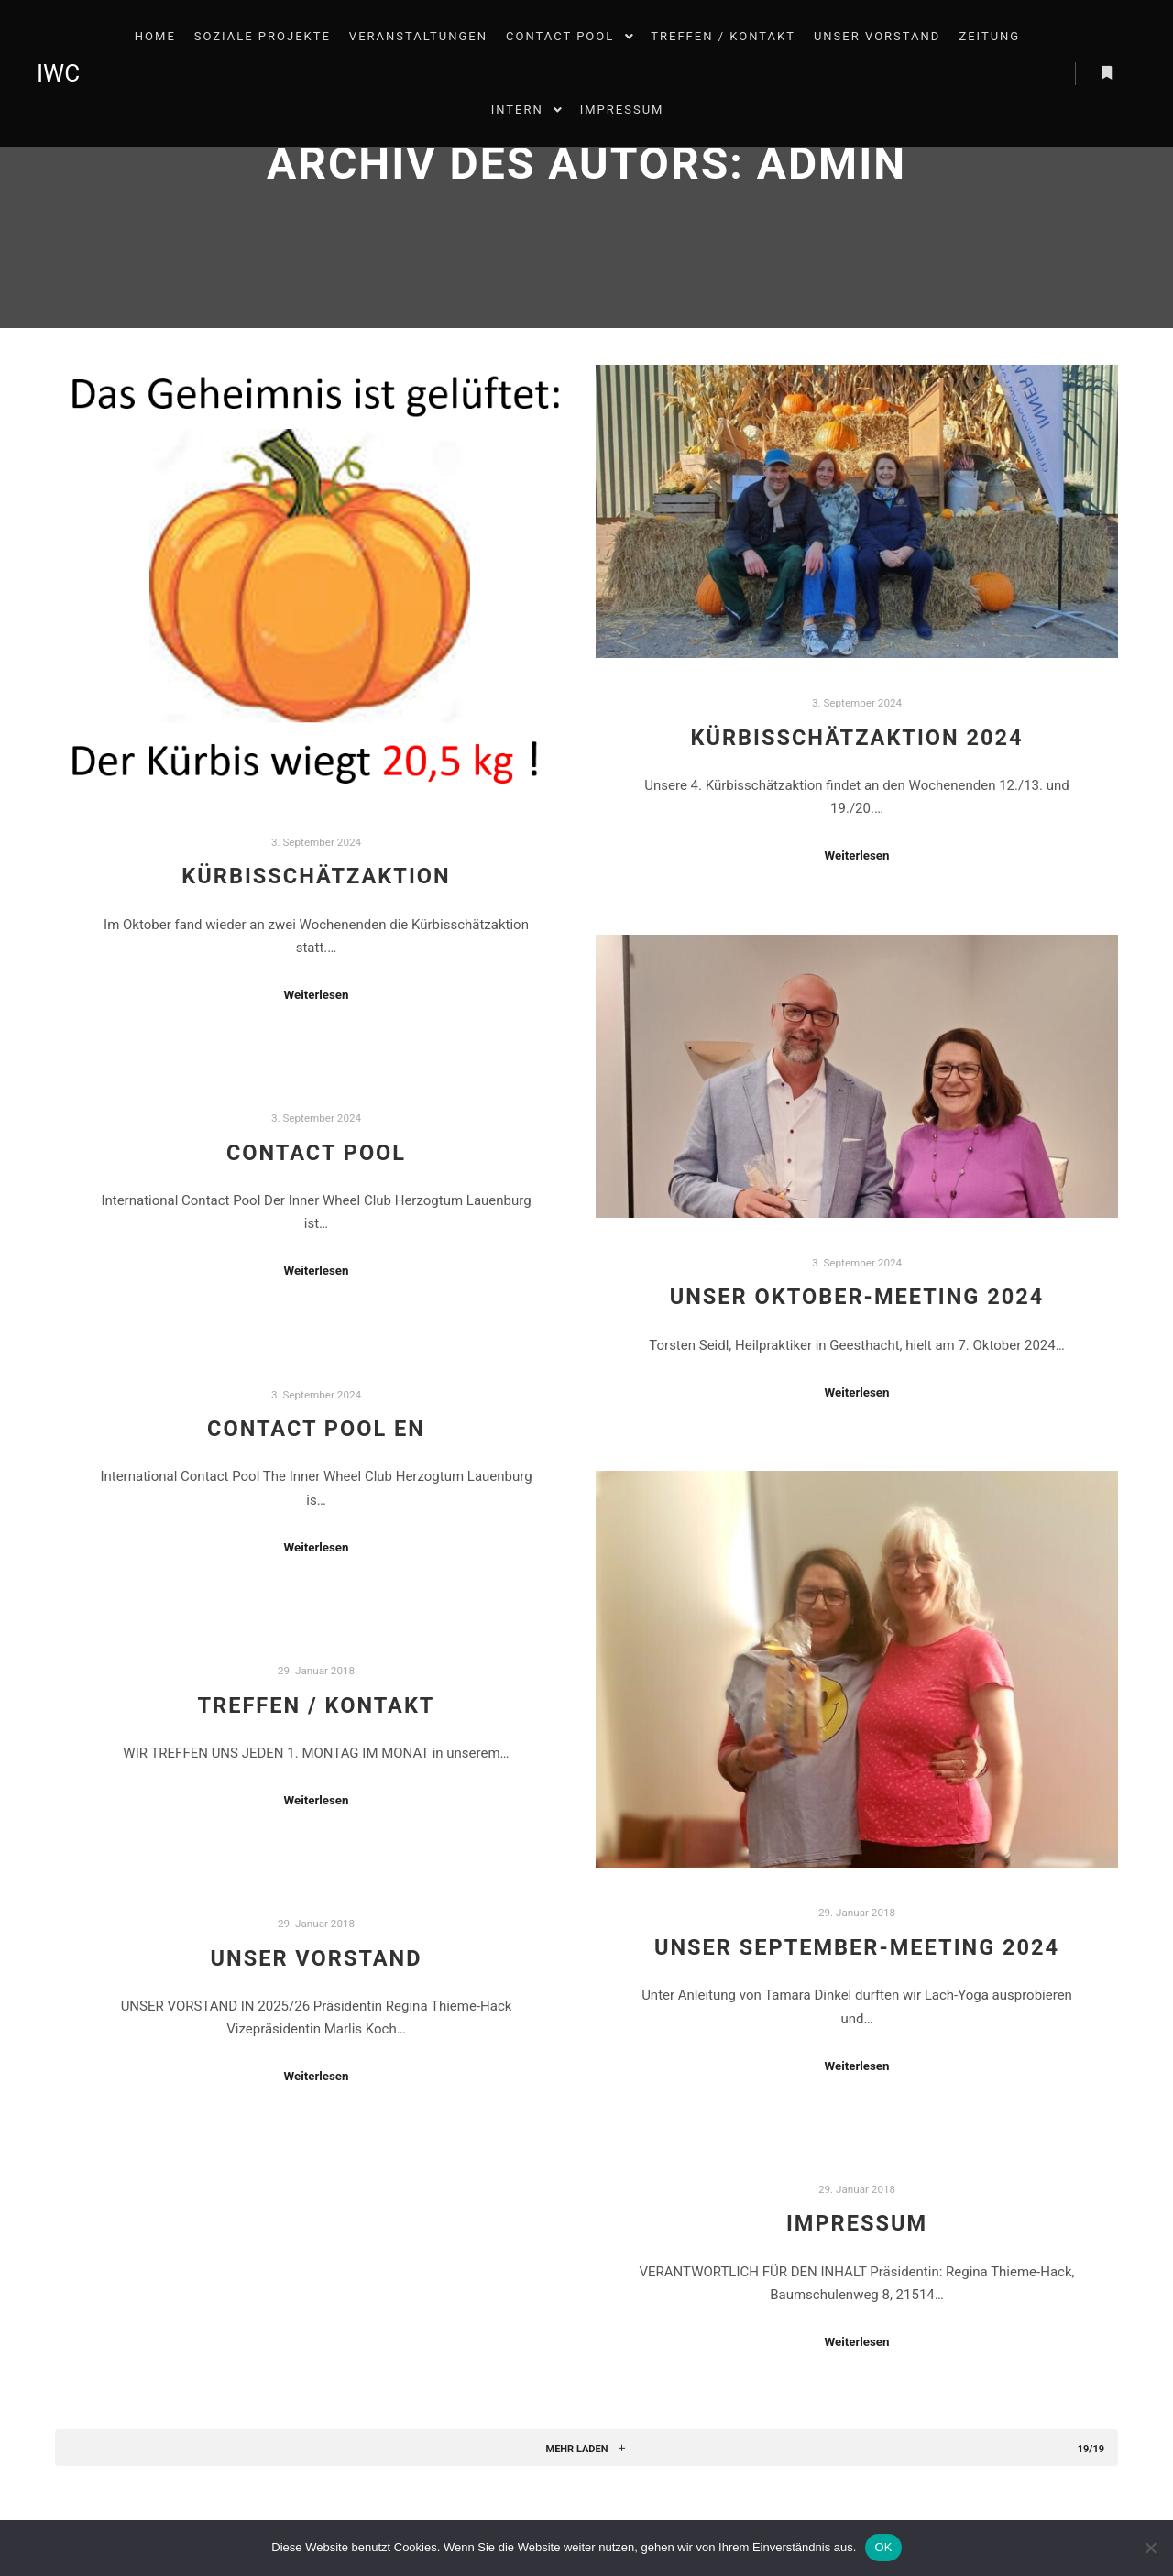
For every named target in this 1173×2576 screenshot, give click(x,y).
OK (883, 2547)
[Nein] (1150, 2547)
